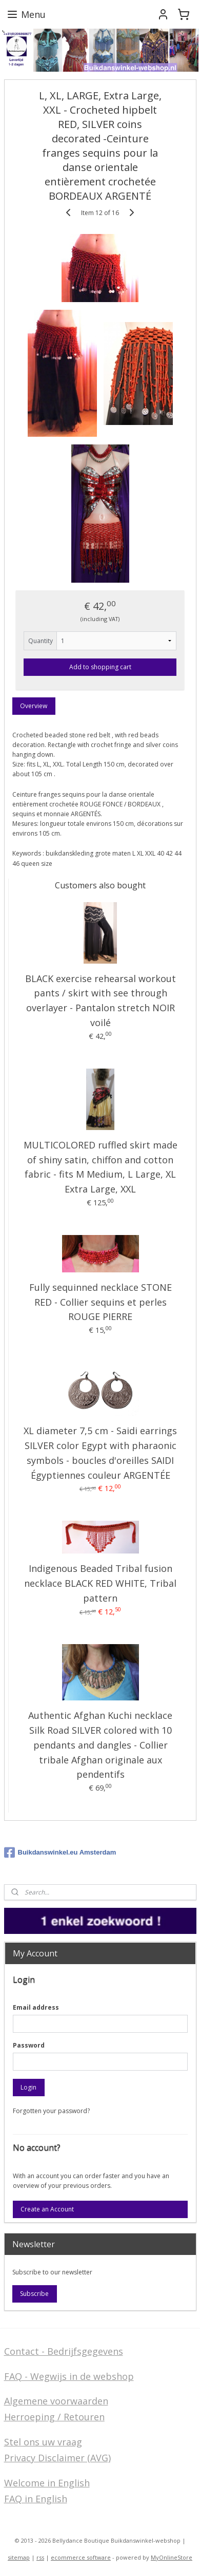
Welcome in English (47, 2483)
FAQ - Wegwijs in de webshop (69, 2376)
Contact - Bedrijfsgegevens (63, 2351)
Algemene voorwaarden (56, 2401)
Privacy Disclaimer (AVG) (57, 2458)
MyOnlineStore (171, 2557)
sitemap (19, 2557)
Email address (36, 2007)
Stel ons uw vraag (43, 2442)
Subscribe (34, 2293)
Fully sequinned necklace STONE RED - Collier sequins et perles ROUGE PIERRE (100, 1302)
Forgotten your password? (51, 2110)
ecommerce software (81, 2557)
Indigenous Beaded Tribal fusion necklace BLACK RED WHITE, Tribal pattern (100, 1583)
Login (28, 2087)
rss (40, 2557)
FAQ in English (35, 2499)
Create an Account (47, 2209)
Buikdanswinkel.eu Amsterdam (60, 1852)
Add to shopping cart (100, 667)
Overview (33, 705)
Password (29, 2045)
